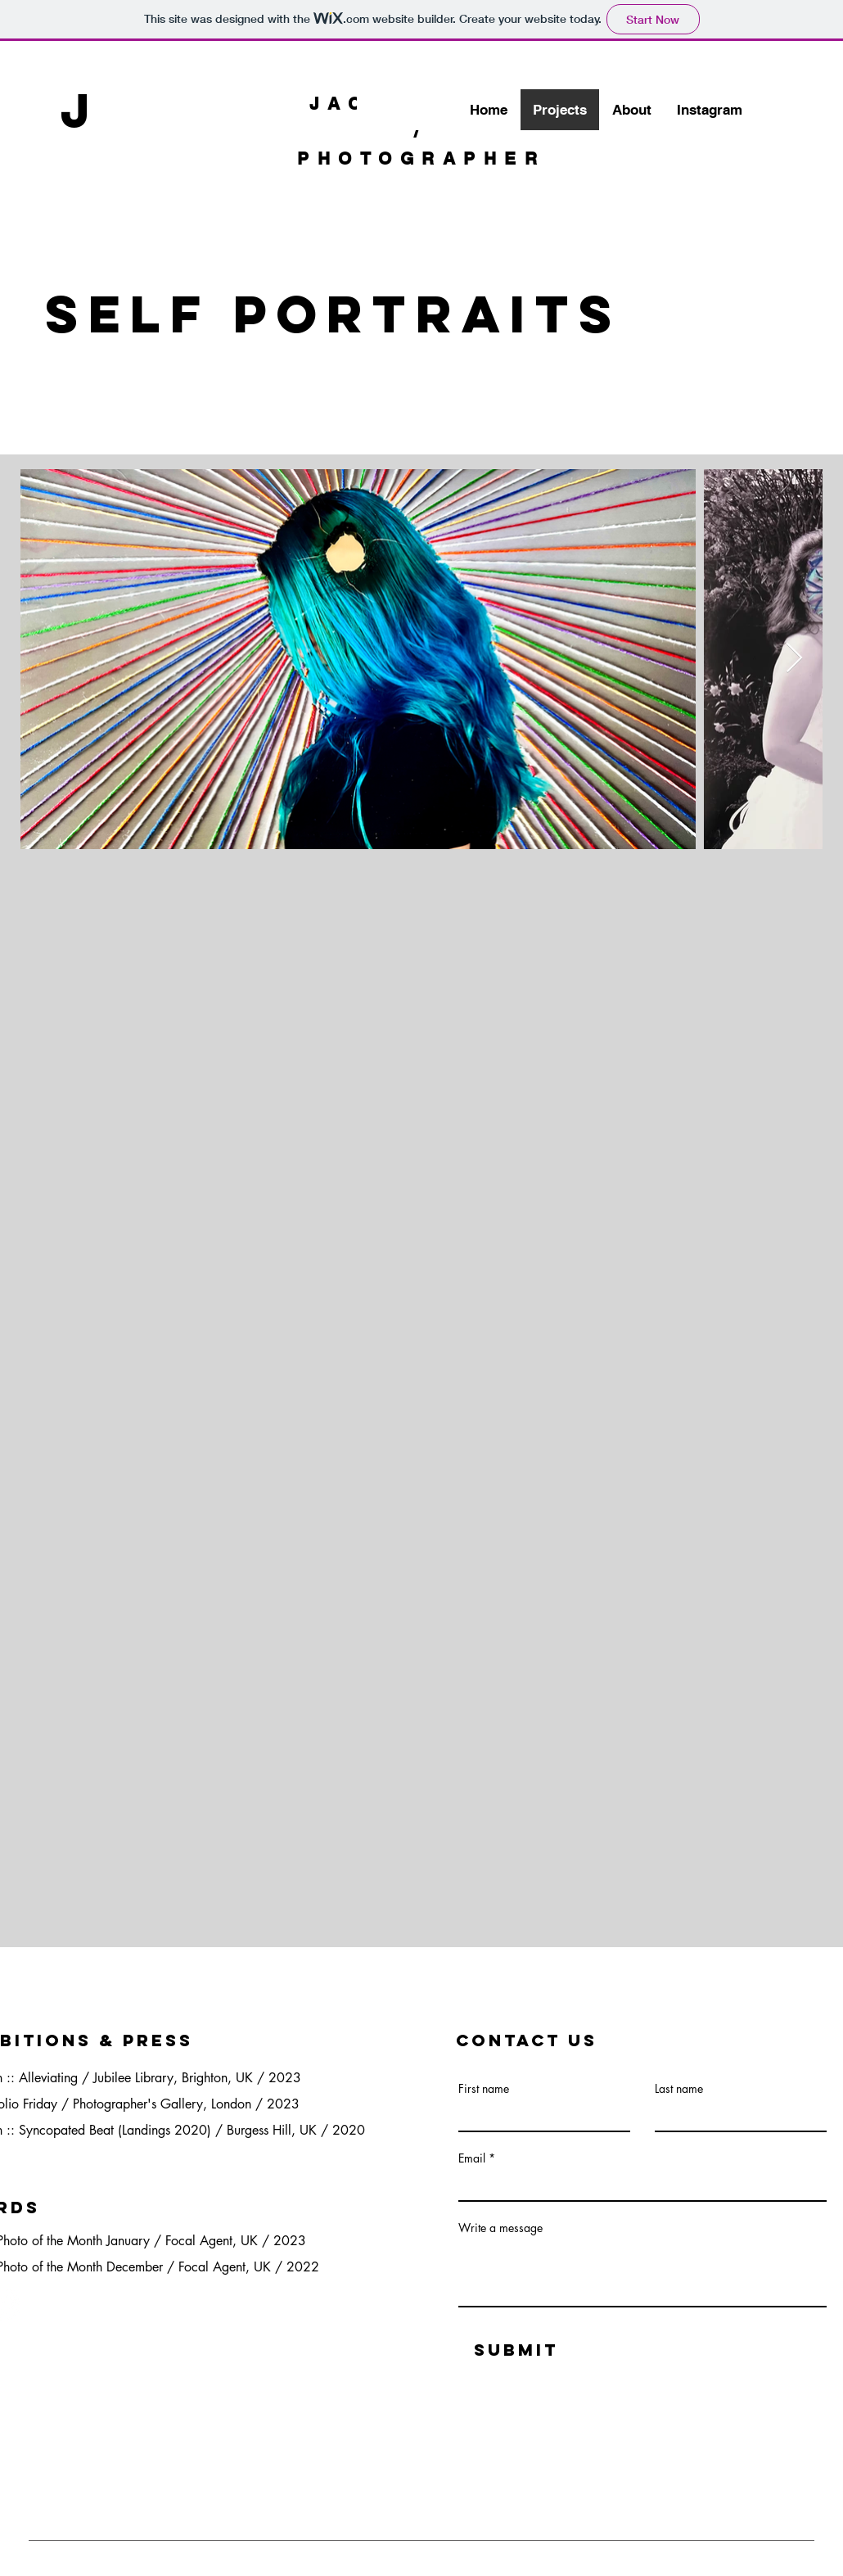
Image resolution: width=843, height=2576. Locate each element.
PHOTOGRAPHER (421, 158)
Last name (679, 2089)
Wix (190, 2565)
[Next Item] (794, 659)
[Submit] (516, 2350)
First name (483, 2089)
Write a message (500, 2228)
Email (471, 2158)
